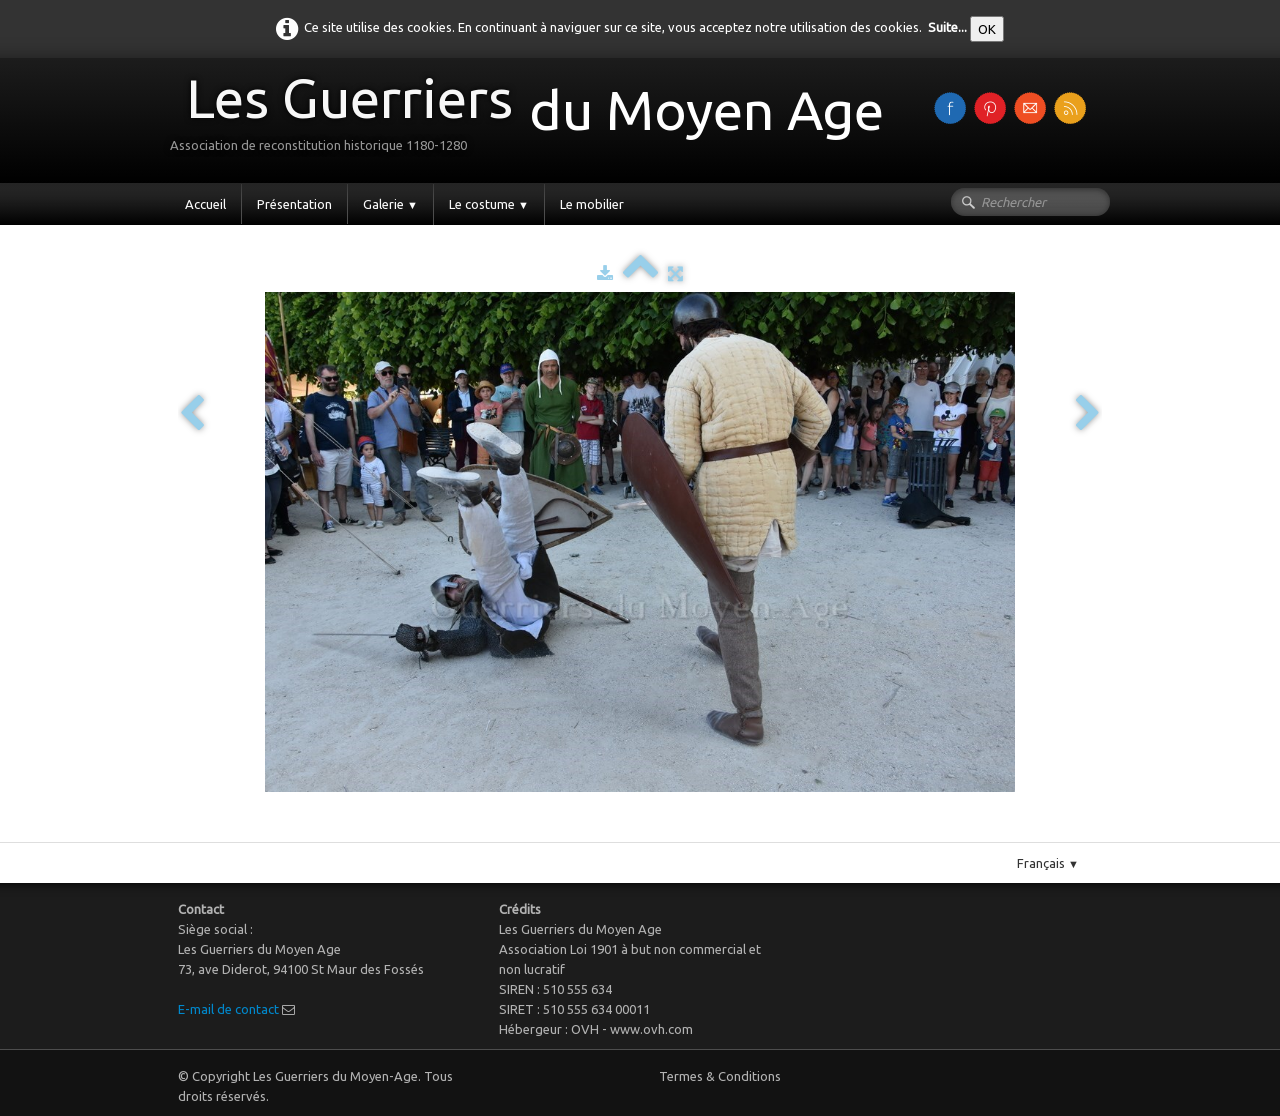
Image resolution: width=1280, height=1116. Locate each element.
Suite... (947, 27)
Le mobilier (592, 204)
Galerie (390, 204)
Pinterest (660, 834)
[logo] (534, 118)
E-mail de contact (228, 1009)
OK (987, 29)
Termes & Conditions (720, 1076)
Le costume (489, 204)
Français (1048, 863)
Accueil (205, 204)
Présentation (294, 204)
